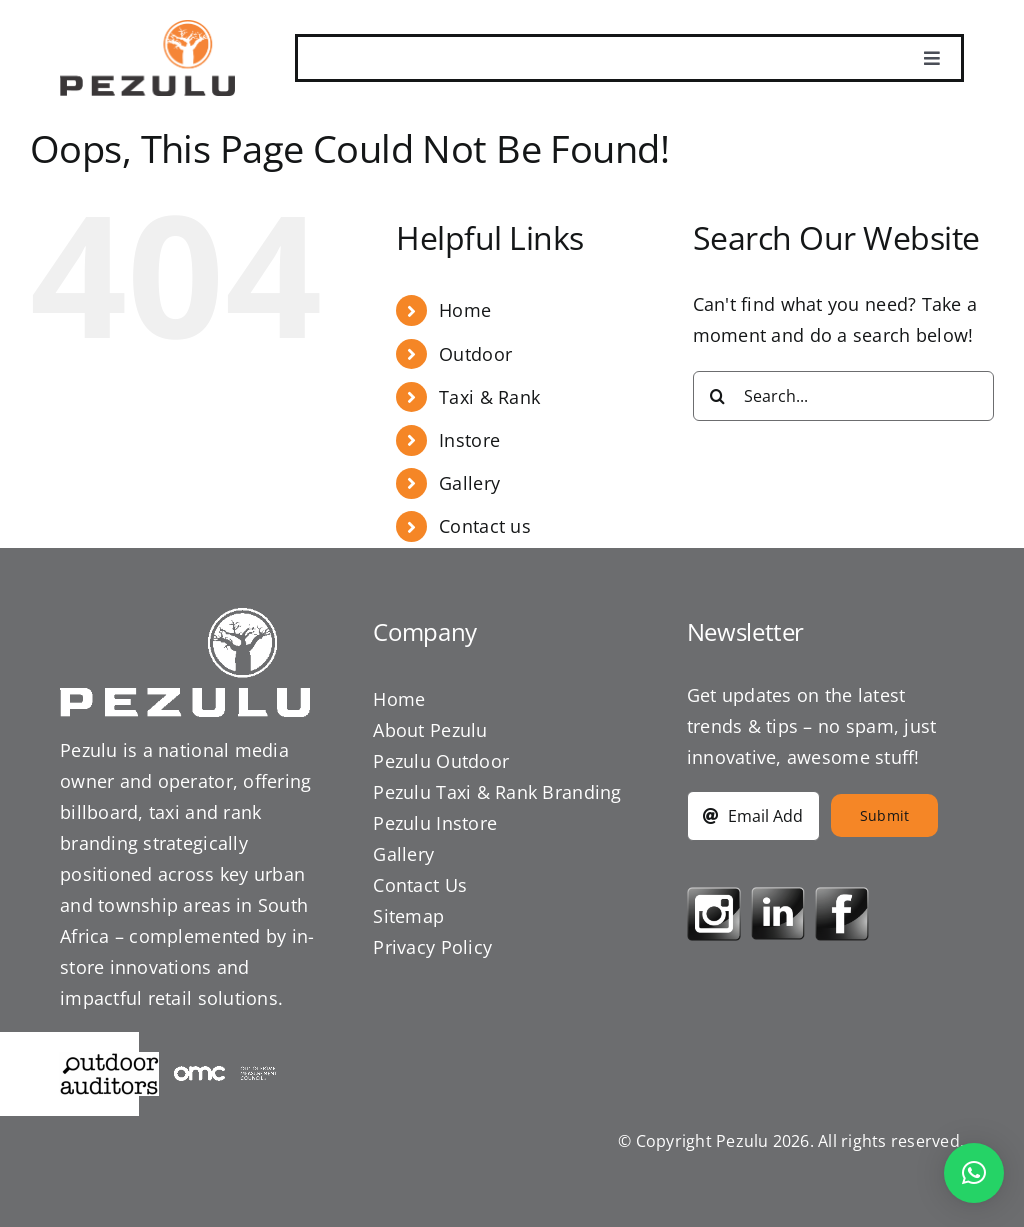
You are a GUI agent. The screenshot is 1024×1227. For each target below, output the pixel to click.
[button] (974, 1173)
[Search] (718, 396)
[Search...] (843, 396)
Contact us (485, 526)
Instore (469, 440)
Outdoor (475, 354)
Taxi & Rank (489, 397)
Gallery (469, 483)
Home (465, 310)
